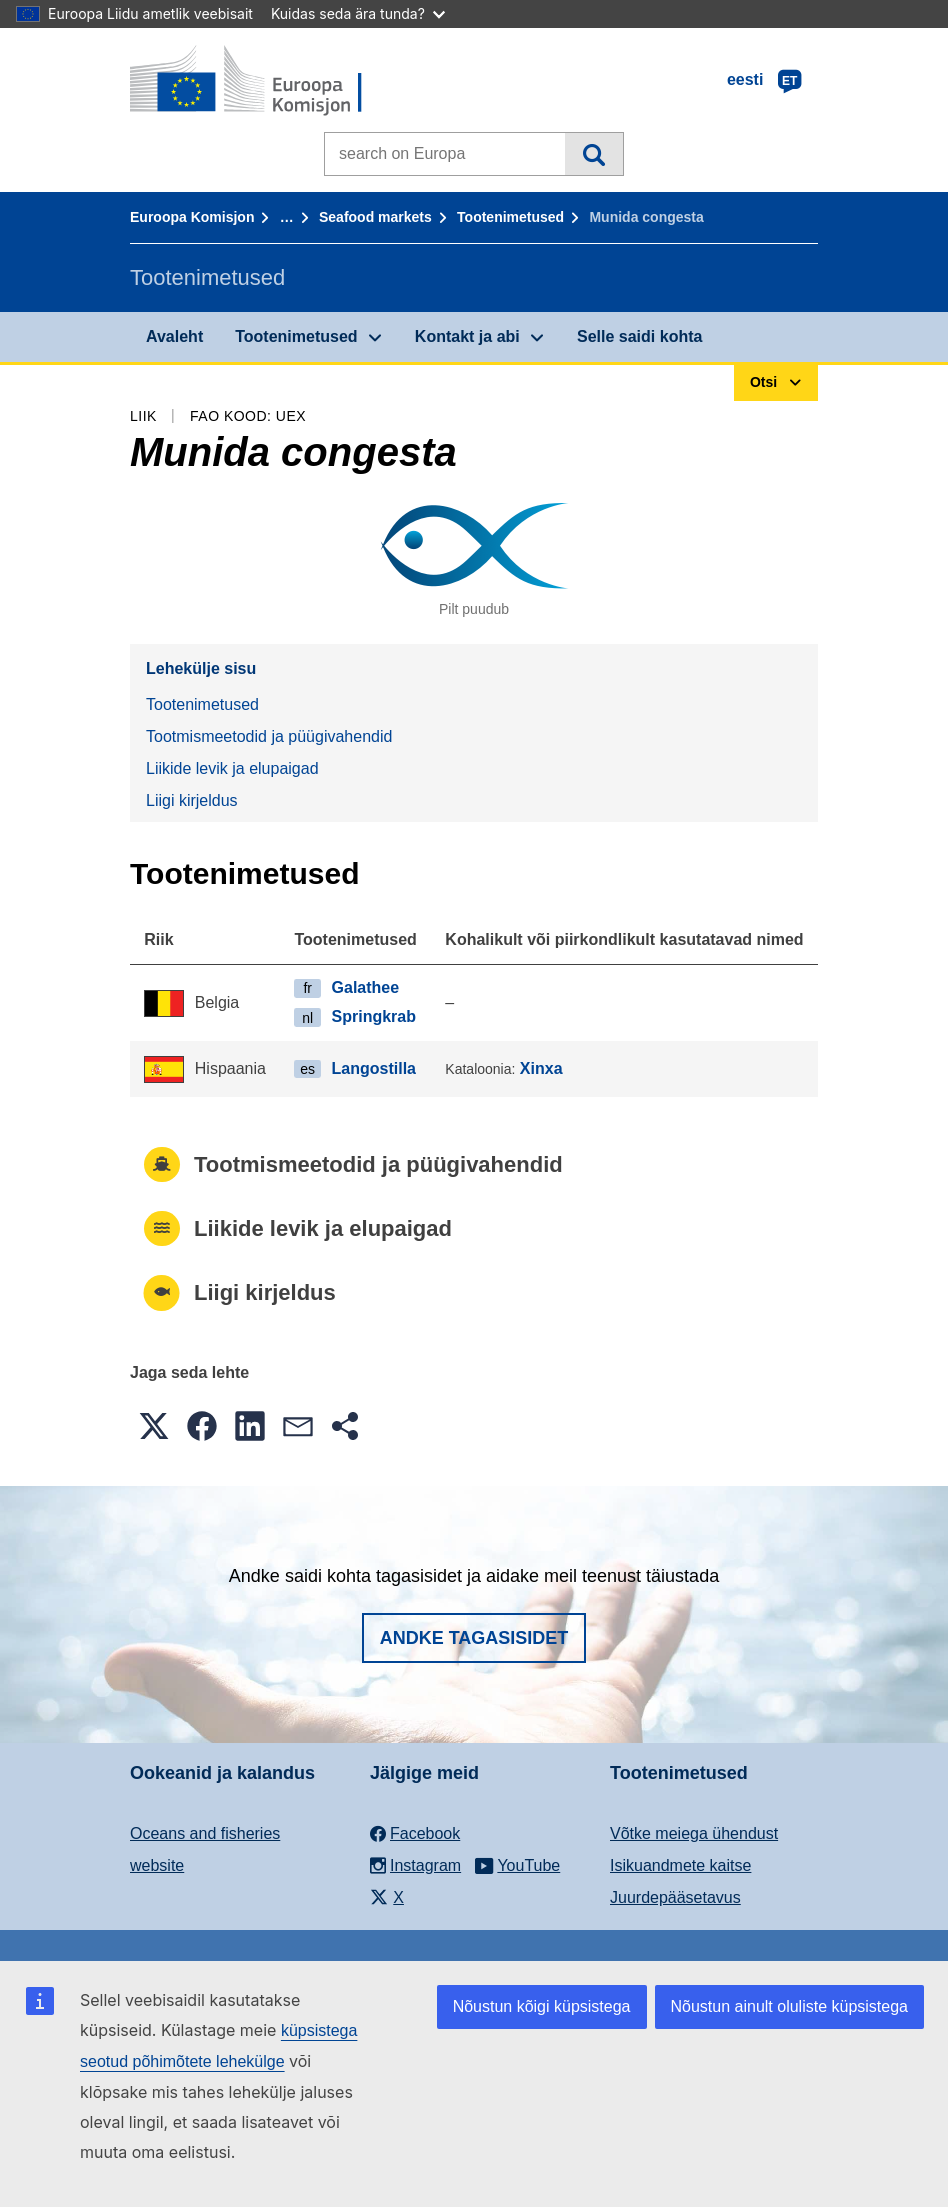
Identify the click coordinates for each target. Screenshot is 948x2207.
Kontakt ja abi (467, 336)
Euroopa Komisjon (192, 217)
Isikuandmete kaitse (680, 1865)
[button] (154, 1426)
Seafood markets (375, 217)
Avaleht (174, 336)
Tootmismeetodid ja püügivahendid (269, 736)
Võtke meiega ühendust (694, 1833)
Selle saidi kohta (639, 336)
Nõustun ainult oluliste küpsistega (789, 2006)
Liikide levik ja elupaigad (232, 768)
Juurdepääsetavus (675, 1897)
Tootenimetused (510, 217)
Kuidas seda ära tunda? (358, 13)
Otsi (593, 154)
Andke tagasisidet (474, 1638)
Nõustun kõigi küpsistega (542, 2006)
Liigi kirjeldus (192, 800)
